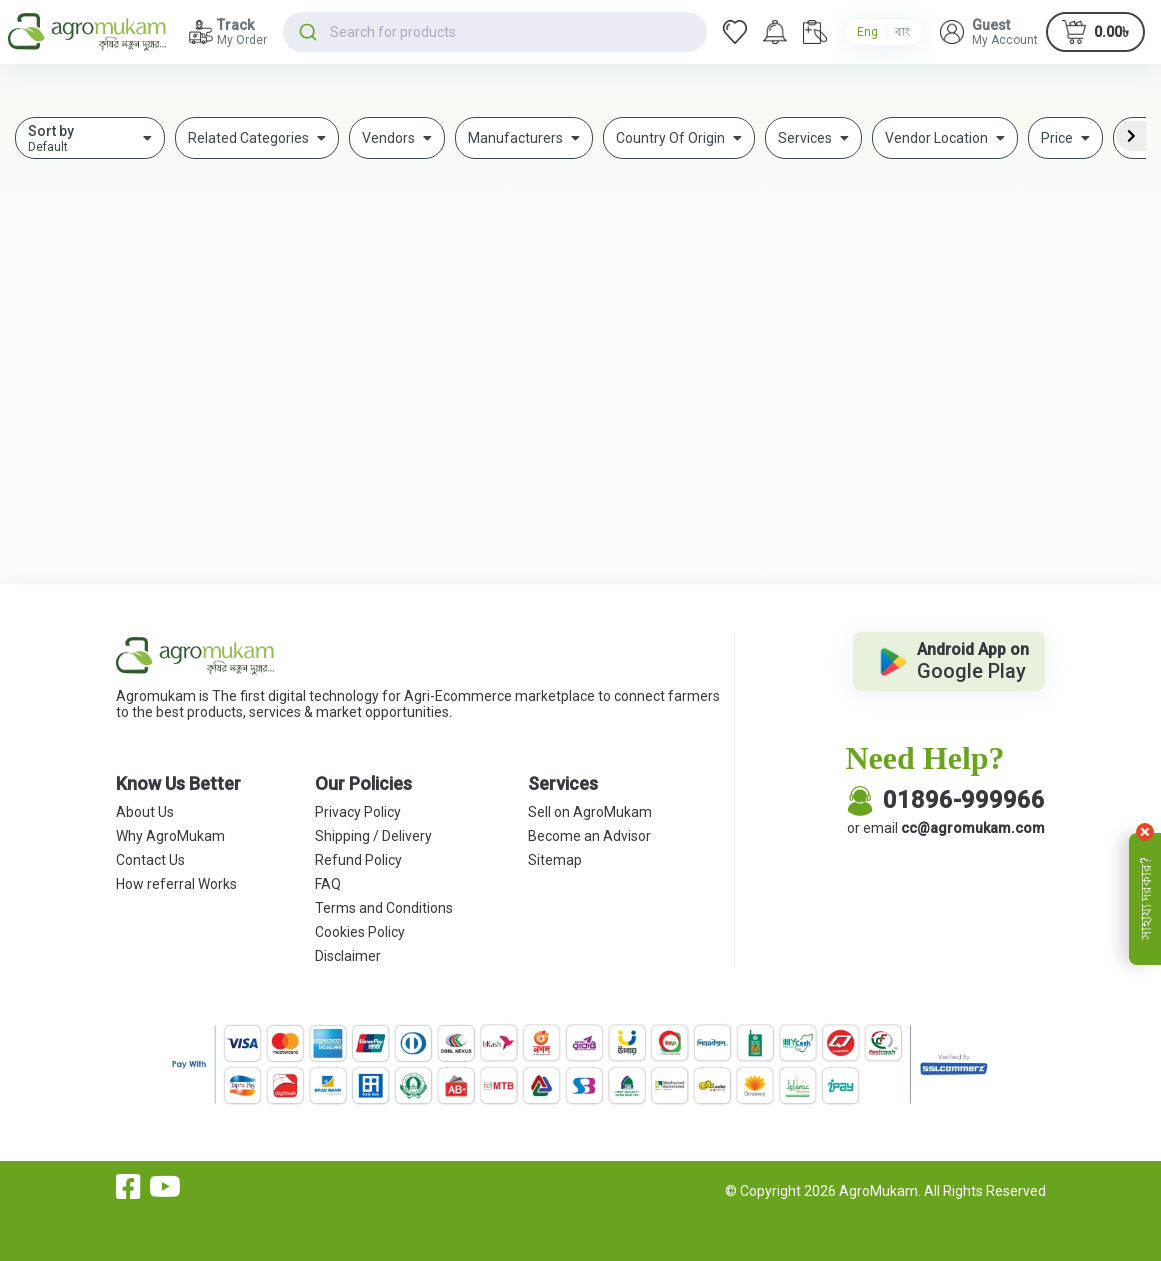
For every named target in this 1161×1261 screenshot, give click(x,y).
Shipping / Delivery (373, 836)
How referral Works (176, 884)
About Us (145, 812)
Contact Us (150, 860)
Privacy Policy (358, 812)
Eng (867, 32)
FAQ (328, 884)
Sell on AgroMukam (590, 812)
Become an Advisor (589, 836)
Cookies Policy (360, 932)
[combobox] (495, 32)
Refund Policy (358, 860)
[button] (989, 32)
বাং (902, 32)
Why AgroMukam (170, 836)
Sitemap (555, 860)
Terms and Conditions (384, 908)
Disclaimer (348, 956)
